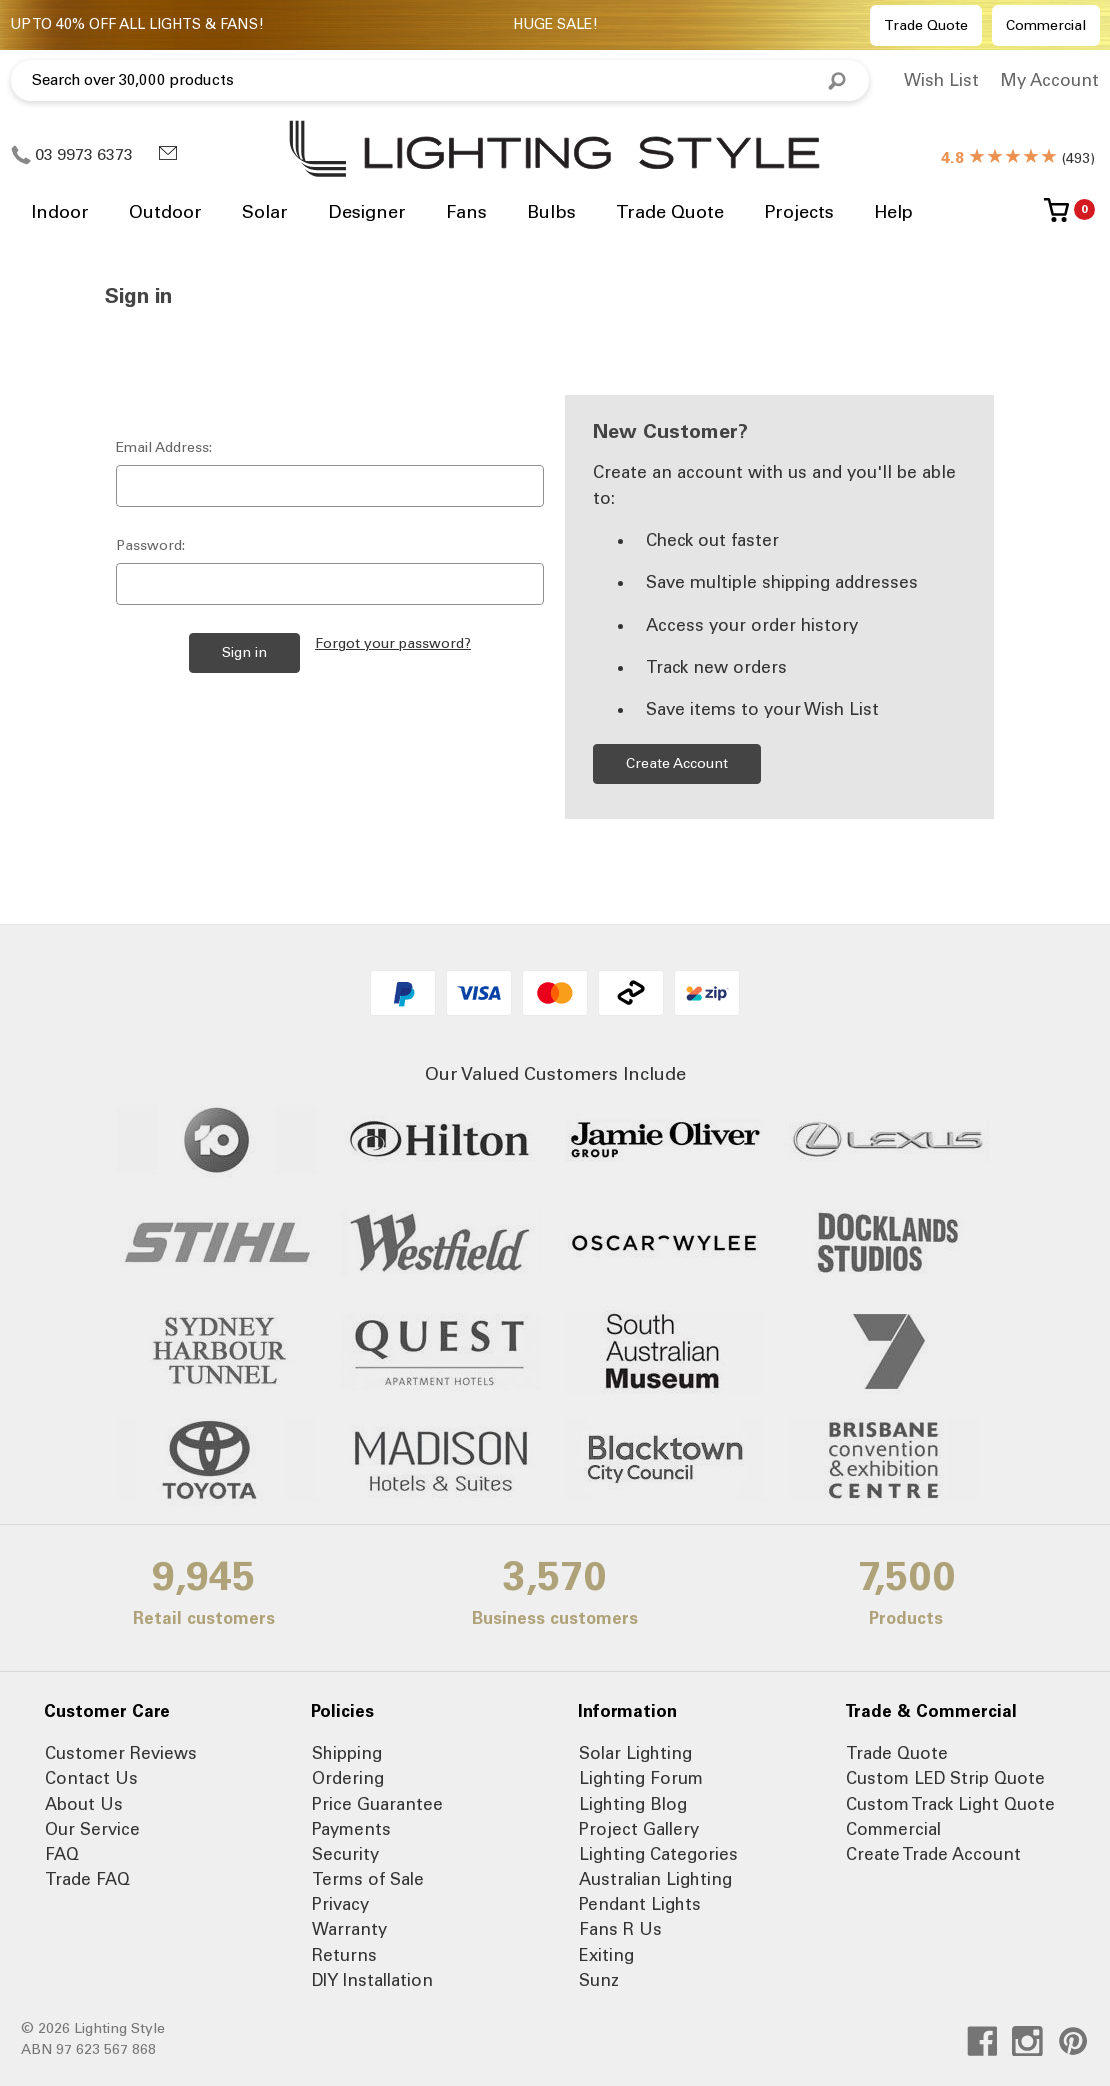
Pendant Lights (640, 1904)
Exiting (606, 1955)
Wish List (941, 80)
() (1018, 158)
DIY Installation (372, 1980)
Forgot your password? (393, 643)
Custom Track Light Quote (950, 1804)
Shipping (347, 1753)
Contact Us (91, 1778)
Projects (799, 212)
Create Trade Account (933, 1854)
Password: (150, 545)
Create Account (677, 763)
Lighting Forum (641, 1778)
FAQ (62, 1854)
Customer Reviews (121, 1753)
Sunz (599, 1980)
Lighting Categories (658, 1854)
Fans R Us (620, 1929)
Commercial (1046, 25)
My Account (1049, 80)
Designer (367, 212)
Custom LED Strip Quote (945, 1778)
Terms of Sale (368, 1879)
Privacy (340, 1904)
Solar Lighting (635, 1753)
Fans (466, 212)
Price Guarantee (377, 1804)
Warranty (349, 1929)
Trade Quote (926, 25)
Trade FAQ (87, 1879)
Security (345, 1854)
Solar (265, 212)
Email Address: (164, 447)
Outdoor (165, 212)
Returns (344, 1955)
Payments (351, 1829)
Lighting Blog (633, 1804)
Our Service (92, 1829)
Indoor (60, 212)
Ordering (348, 1778)
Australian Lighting (655, 1879)
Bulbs (551, 212)
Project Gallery (639, 1829)
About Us (84, 1804)
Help (893, 212)
